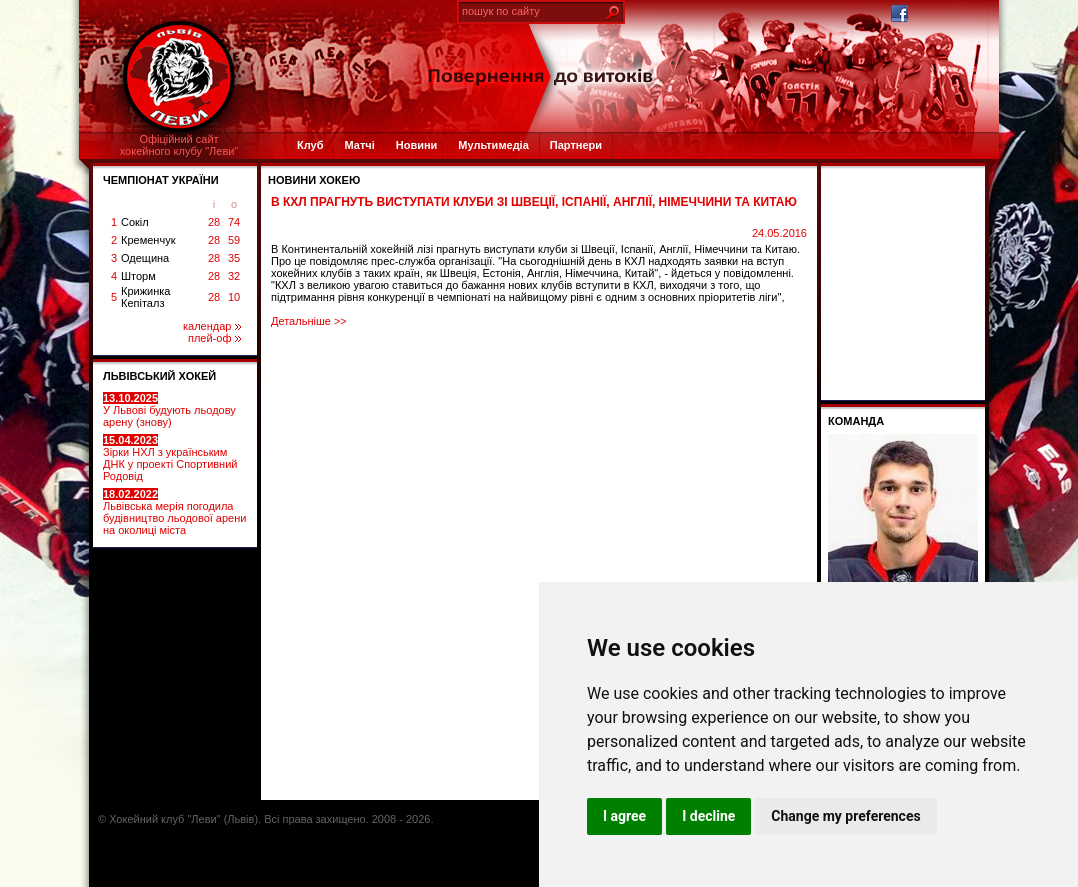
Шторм (138, 276)
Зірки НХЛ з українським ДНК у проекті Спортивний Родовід (170, 458)
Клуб (310, 145)
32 (234, 276)
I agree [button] (624, 816)
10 (234, 297)
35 (234, 258)
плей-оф (214, 338)
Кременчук (148, 240)
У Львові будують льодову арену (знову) (169, 410)
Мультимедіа (493, 145)
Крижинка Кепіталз (145, 297)
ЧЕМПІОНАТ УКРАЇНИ (161, 180)
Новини (417, 145)
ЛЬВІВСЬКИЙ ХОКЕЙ (159, 376)
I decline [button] (708, 816)
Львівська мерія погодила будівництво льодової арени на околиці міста (174, 512)
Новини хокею (314, 180)
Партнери (576, 145)
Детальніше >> (309, 321)
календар (212, 326)
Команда (856, 421)
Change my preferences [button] (845, 816)
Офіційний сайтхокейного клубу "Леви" (179, 145)
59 (234, 240)
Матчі (359, 145)
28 (214, 222)
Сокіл (135, 222)
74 (234, 222)
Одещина (145, 258)
